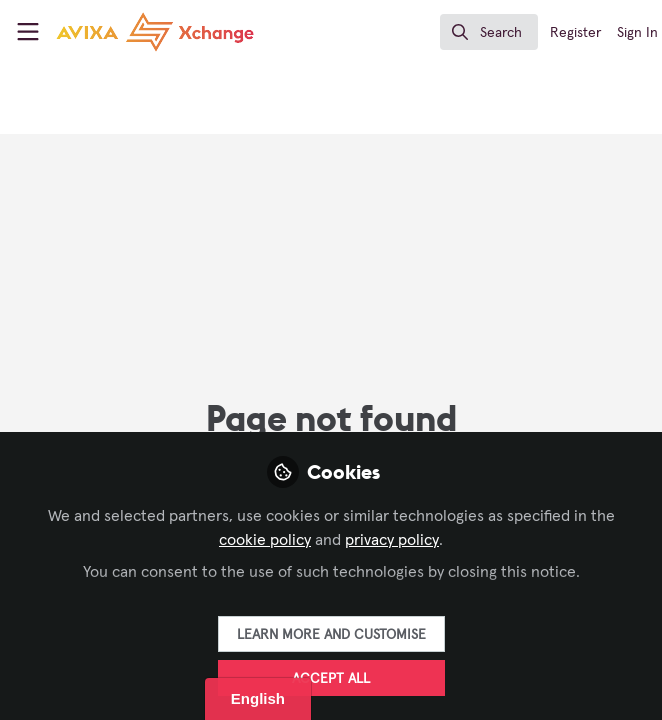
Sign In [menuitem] (637, 33)
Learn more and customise (331, 635)
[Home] (122, 32)
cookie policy (265, 540)
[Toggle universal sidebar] (28, 32)
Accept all (331, 679)
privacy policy (392, 540)
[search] (489, 32)
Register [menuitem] (575, 33)
